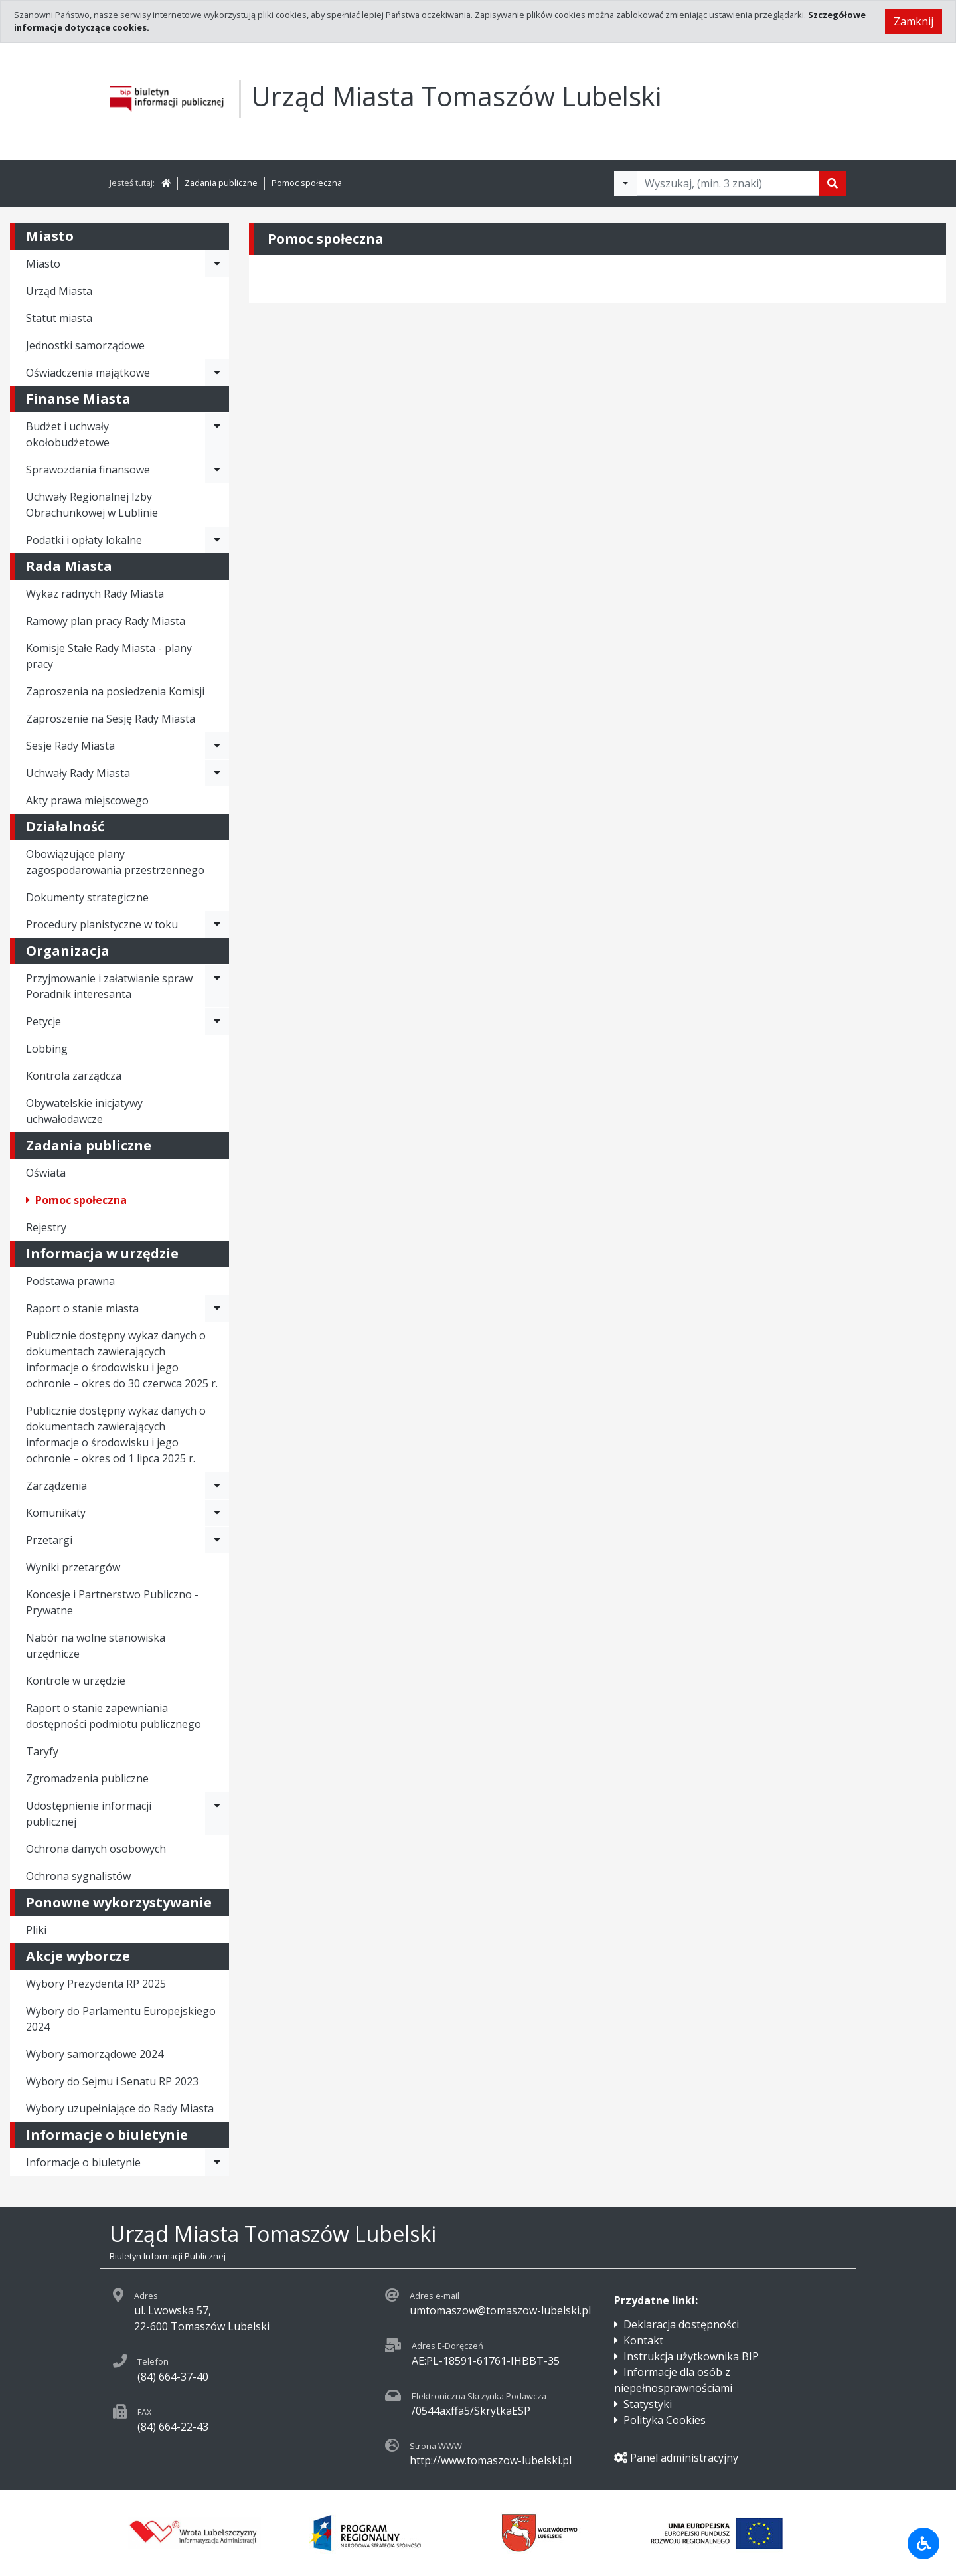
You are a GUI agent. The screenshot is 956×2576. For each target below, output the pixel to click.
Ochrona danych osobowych (96, 1849)
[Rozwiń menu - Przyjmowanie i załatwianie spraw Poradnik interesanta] (217, 986)
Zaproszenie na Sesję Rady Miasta (110, 718)
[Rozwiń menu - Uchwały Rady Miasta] (217, 773)
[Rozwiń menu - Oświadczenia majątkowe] (217, 372)
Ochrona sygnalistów (78, 1876)
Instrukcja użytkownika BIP (691, 2356)
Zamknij (913, 21)
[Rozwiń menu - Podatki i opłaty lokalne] (217, 540)
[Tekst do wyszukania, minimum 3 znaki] (727, 183)
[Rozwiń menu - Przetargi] (217, 1540)
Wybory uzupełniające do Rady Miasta (120, 2108)
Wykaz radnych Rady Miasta (95, 593)
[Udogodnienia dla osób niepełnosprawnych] (923, 2543)
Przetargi (49, 1540)
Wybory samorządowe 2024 (94, 2054)
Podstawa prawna (70, 1281)
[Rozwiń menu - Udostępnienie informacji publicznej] (217, 1813)
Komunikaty (56, 1512)
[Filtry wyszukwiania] (625, 183)
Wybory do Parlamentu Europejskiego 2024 (121, 2019)
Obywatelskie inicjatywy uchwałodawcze (84, 1111)
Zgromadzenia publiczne (87, 1778)
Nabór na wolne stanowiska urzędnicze (95, 1645)
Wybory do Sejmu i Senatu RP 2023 (112, 2081)
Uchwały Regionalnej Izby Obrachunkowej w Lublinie (92, 504)
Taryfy (42, 1751)
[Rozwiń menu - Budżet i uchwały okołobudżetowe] (217, 434)
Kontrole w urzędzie (75, 1681)
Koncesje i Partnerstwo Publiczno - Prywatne (112, 1602)
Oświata (46, 1172)
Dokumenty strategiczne (87, 897)
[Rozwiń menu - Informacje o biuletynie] (217, 2162)
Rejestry (46, 1227)
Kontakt (643, 2340)
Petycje (43, 1021)
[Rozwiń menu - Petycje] (217, 1021)
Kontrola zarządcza (73, 1076)
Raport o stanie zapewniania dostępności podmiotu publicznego (113, 1716)
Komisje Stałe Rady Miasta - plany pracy (109, 656)
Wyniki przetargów (73, 1567)
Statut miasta (59, 318)
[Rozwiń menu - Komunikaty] (217, 1513)
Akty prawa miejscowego (87, 800)
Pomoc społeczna (307, 183)
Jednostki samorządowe (85, 345)
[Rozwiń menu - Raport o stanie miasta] (217, 1308)
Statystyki (647, 2404)
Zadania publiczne (221, 183)
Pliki (36, 1930)
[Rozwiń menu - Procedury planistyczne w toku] (217, 924)
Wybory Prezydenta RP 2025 (96, 1983)
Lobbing (47, 1048)
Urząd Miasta (59, 291)
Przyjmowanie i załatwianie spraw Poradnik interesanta (109, 986)
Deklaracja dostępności (681, 2324)
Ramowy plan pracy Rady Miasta (105, 621)
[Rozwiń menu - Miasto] (217, 263)
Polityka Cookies (664, 2420)
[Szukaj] (832, 183)
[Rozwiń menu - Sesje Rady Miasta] (217, 745)
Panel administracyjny (676, 2457)
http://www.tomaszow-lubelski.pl (491, 2460)
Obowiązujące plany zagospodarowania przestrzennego (115, 862)
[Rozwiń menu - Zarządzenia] (217, 1485)
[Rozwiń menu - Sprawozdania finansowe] (217, 469)
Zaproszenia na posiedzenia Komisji (115, 691)
